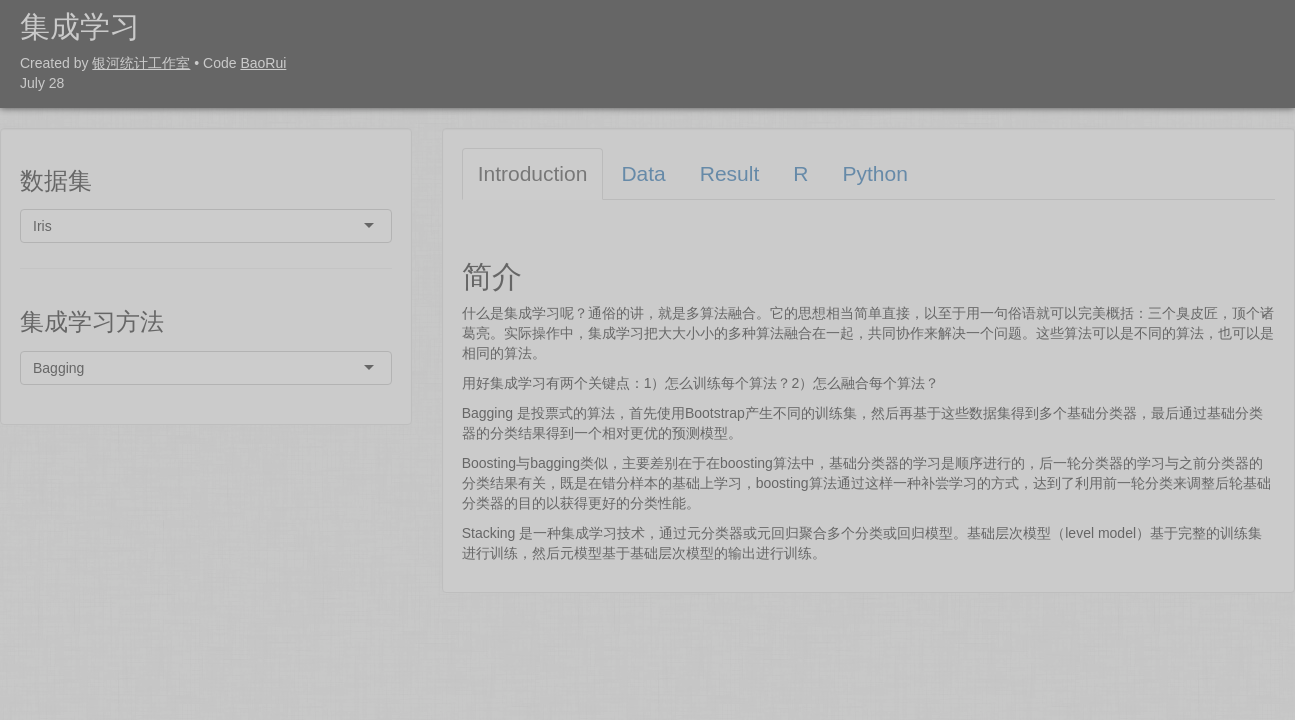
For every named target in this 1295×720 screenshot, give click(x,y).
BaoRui (263, 63)
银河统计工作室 (141, 63)
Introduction (533, 173)
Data (643, 173)
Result (730, 173)
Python (874, 173)
